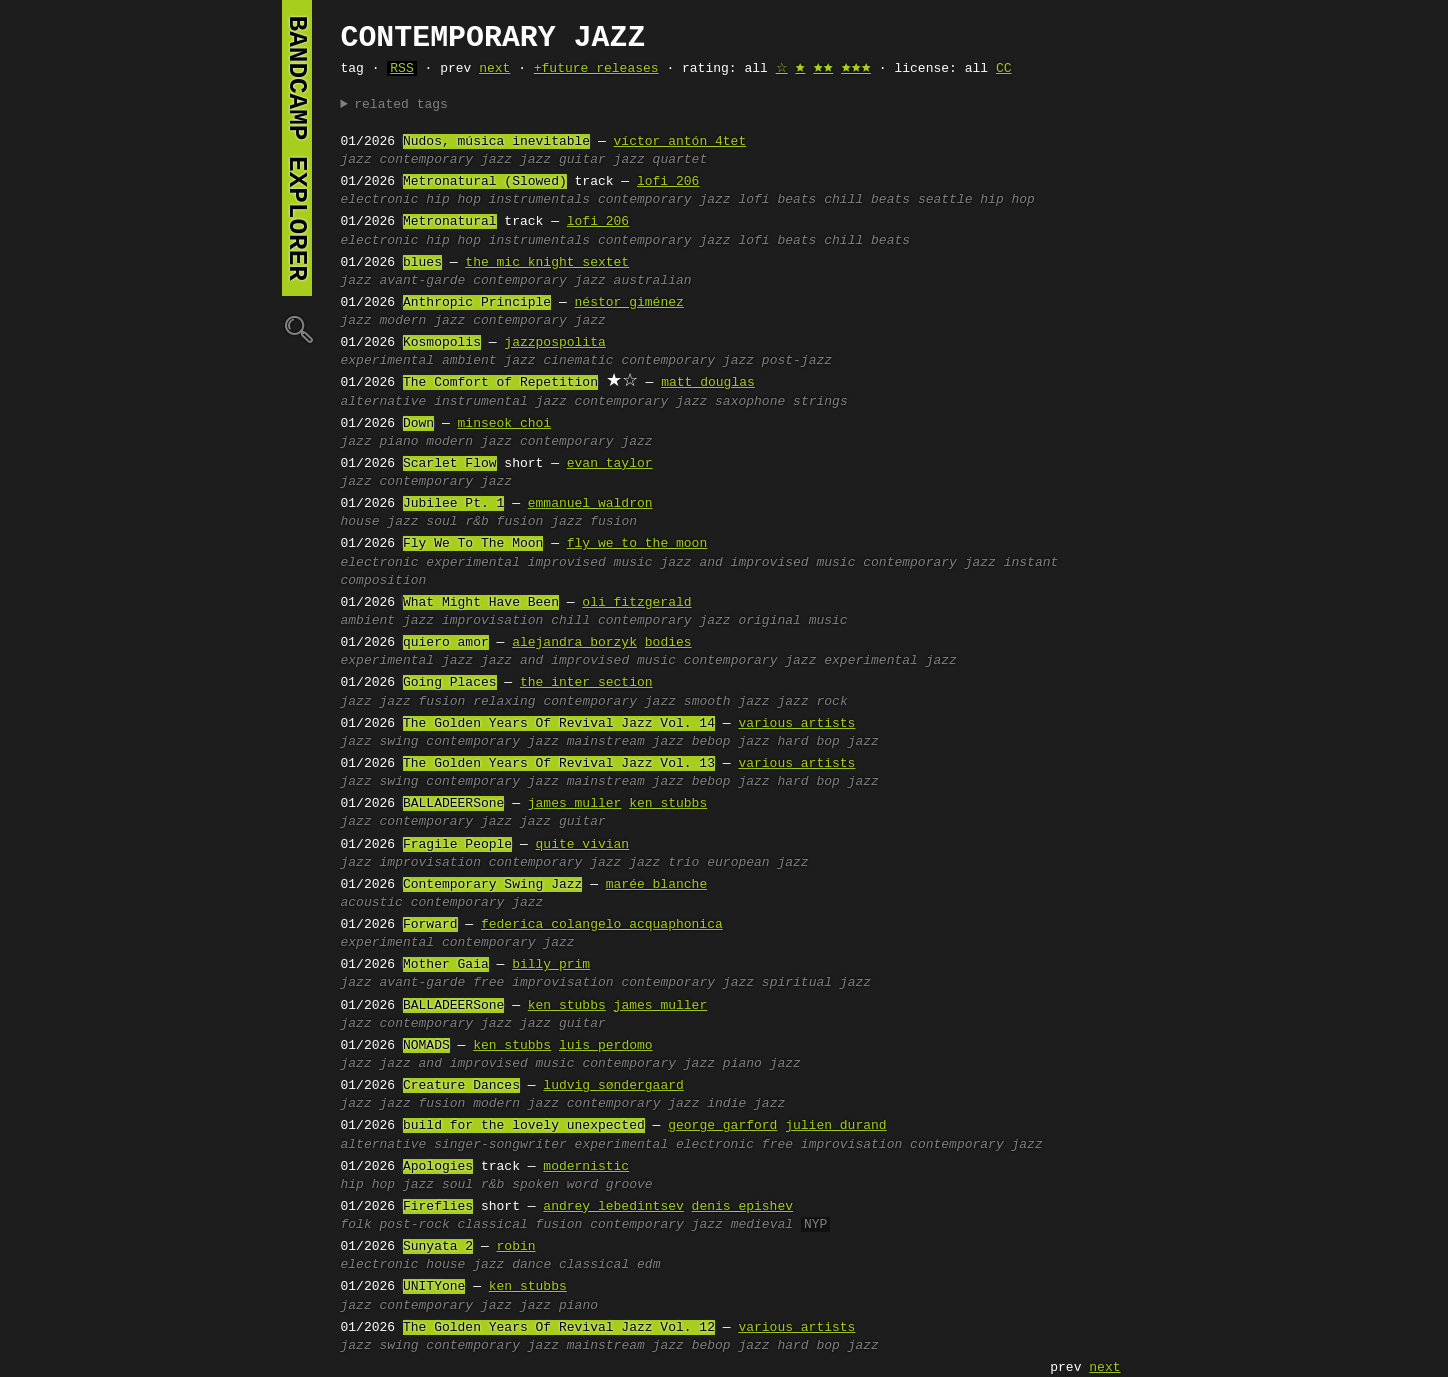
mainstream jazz (625, 742)
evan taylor (610, 464)
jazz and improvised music (757, 563)
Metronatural (450, 222)
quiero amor (446, 643)
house (360, 522)
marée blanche (656, 885)
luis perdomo (606, 1046)
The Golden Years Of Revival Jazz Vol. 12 (559, 1328)
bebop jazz (731, 742)
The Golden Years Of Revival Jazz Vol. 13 (559, 764)
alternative (384, 402)
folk (356, 1225)
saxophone (750, 402)
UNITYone (434, 1287)
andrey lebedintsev (613, 1207)
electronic (380, 200)
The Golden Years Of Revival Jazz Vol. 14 (559, 724)
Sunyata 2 (438, 1247)
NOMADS (426, 1046)
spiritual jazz (816, 983)
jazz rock (812, 702)
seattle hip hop (976, 200)
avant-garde (423, 281)
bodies (668, 643)
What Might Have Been (481, 603)
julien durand (835, 1126)
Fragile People (457, 845)
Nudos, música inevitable (496, 142)
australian (653, 281)
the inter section (586, 683)
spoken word (555, 1185)
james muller (575, 804)
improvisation (492, 621)
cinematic (578, 361)
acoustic (372, 903)
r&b (476, 522)
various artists (796, 724)
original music (792, 621)
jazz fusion (594, 522)
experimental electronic (664, 1145)
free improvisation (543, 983)
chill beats (867, 200)
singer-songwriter (500, 1145)
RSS (401, 69)
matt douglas (708, 383)
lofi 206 (668, 182)
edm (648, 1265)
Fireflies (438, 1207)
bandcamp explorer (297, 148)
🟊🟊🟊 (856, 69)
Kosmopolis (442, 343)
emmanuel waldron (590, 504)
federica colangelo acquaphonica (602, 925)
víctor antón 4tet (680, 142)
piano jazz (762, 1064)
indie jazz (746, 1104)
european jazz (757, 863)
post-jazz (797, 361)
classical (493, 1225)
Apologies (438, 1167)
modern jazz (423, 321)
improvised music (590, 563)
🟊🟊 (823, 69)
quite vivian (583, 845)
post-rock (415, 1225)
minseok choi (505, 424)
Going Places (450, 683)
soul (441, 522)
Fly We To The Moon (473, 544)
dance (531, 1265)
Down (418, 424)
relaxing (504, 702)
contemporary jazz (446, 160)
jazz (356, 160)
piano (399, 442)
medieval (762, 1225)
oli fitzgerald (636, 603)
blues (422, 263)
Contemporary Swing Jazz (492, 885)
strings (820, 402)
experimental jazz (890, 661)
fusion (520, 522)
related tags (401, 105)
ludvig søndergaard (613, 1086)
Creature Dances (461, 1086)
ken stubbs (668, 804)
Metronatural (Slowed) (485, 182)
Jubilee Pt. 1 (453, 504)
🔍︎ (297, 328)
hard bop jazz (827, 742)
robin (516, 1247)
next (494, 69)
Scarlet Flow (450, 464)
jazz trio (664, 863)
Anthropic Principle (477, 303)
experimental (388, 361)
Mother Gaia (446, 965)
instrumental (481, 402)
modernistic (586, 1167)
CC (1004, 69)
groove (629, 1185)
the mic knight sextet (547, 263)
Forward (430, 925)
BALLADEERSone (453, 804)
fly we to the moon (637, 544)
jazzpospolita (554, 343)
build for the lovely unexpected (524, 1126)
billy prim (551, 965)
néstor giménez (629, 303)
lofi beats (777, 200)
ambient (469, 361)
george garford (722, 1126)
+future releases (596, 69)
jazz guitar (563, 160)
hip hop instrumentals (508, 200)
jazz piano (559, 1306)
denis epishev (742, 1207)
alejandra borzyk (574, 643)
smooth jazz (727, 702)
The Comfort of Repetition (500, 383)
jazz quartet (661, 160)
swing (399, 742)
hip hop (368, 1185)
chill (570, 621)
